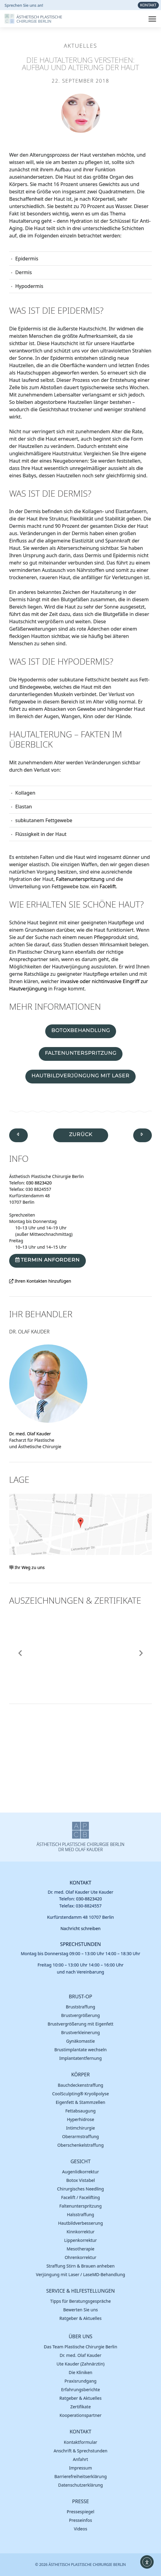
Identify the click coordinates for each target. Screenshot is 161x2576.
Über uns (81, 2336)
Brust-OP (80, 1997)
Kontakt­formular (80, 2442)
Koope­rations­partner (81, 2415)
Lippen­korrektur (80, 2240)
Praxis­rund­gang (80, 2381)
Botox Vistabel (80, 2180)
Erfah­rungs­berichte (80, 2389)
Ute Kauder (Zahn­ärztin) (80, 2364)
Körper (80, 2075)
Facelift (108, 886)
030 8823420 (39, 1183)
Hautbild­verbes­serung (80, 2223)
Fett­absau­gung (80, 2111)
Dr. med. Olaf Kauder (30, 1434)
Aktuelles (80, 45)
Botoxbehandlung (80, 1030)
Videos (80, 2529)
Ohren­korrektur (81, 2257)
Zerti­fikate (80, 2407)
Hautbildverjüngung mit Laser (80, 1076)
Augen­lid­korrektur (80, 2172)
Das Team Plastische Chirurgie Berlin (80, 2347)
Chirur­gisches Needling (80, 2189)
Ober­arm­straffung (80, 2136)
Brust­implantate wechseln (80, 2049)
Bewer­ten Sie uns (80, 2310)
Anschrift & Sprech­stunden (81, 2451)
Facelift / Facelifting (80, 2197)
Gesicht (81, 2161)
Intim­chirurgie (80, 2128)
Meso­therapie (80, 2249)
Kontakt (80, 1882)
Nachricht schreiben (80, 1928)
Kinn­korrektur (81, 2232)
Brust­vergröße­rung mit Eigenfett (80, 2024)
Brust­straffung (80, 2007)
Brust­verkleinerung (80, 2032)
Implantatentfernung (80, 2058)
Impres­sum (80, 2468)
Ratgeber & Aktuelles (81, 2318)
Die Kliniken (81, 2372)
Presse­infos (80, 2520)
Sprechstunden (80, 1944)
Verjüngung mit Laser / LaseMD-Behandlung (80, 2274)
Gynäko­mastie (80, 2041)
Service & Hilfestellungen (80, 2291)
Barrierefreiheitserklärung (80, 2476)
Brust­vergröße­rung (80, 2015)
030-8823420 (89, 1899)
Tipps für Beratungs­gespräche (80, 2301)
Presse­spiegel (80, 2511)
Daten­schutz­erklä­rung (80, 2485)
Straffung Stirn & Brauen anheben (80, 2266)
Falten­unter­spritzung (80, 2206)
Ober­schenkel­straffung (80, 2145)
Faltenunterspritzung (80, 879)
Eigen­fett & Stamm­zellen (80, 2102)
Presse (80, 2501)
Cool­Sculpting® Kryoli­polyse (80, 2094)
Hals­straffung (80, 2214)
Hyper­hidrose (80, 2119)
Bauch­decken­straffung (80, 2085)
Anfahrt (80, 2459)
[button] (20, 1653)
